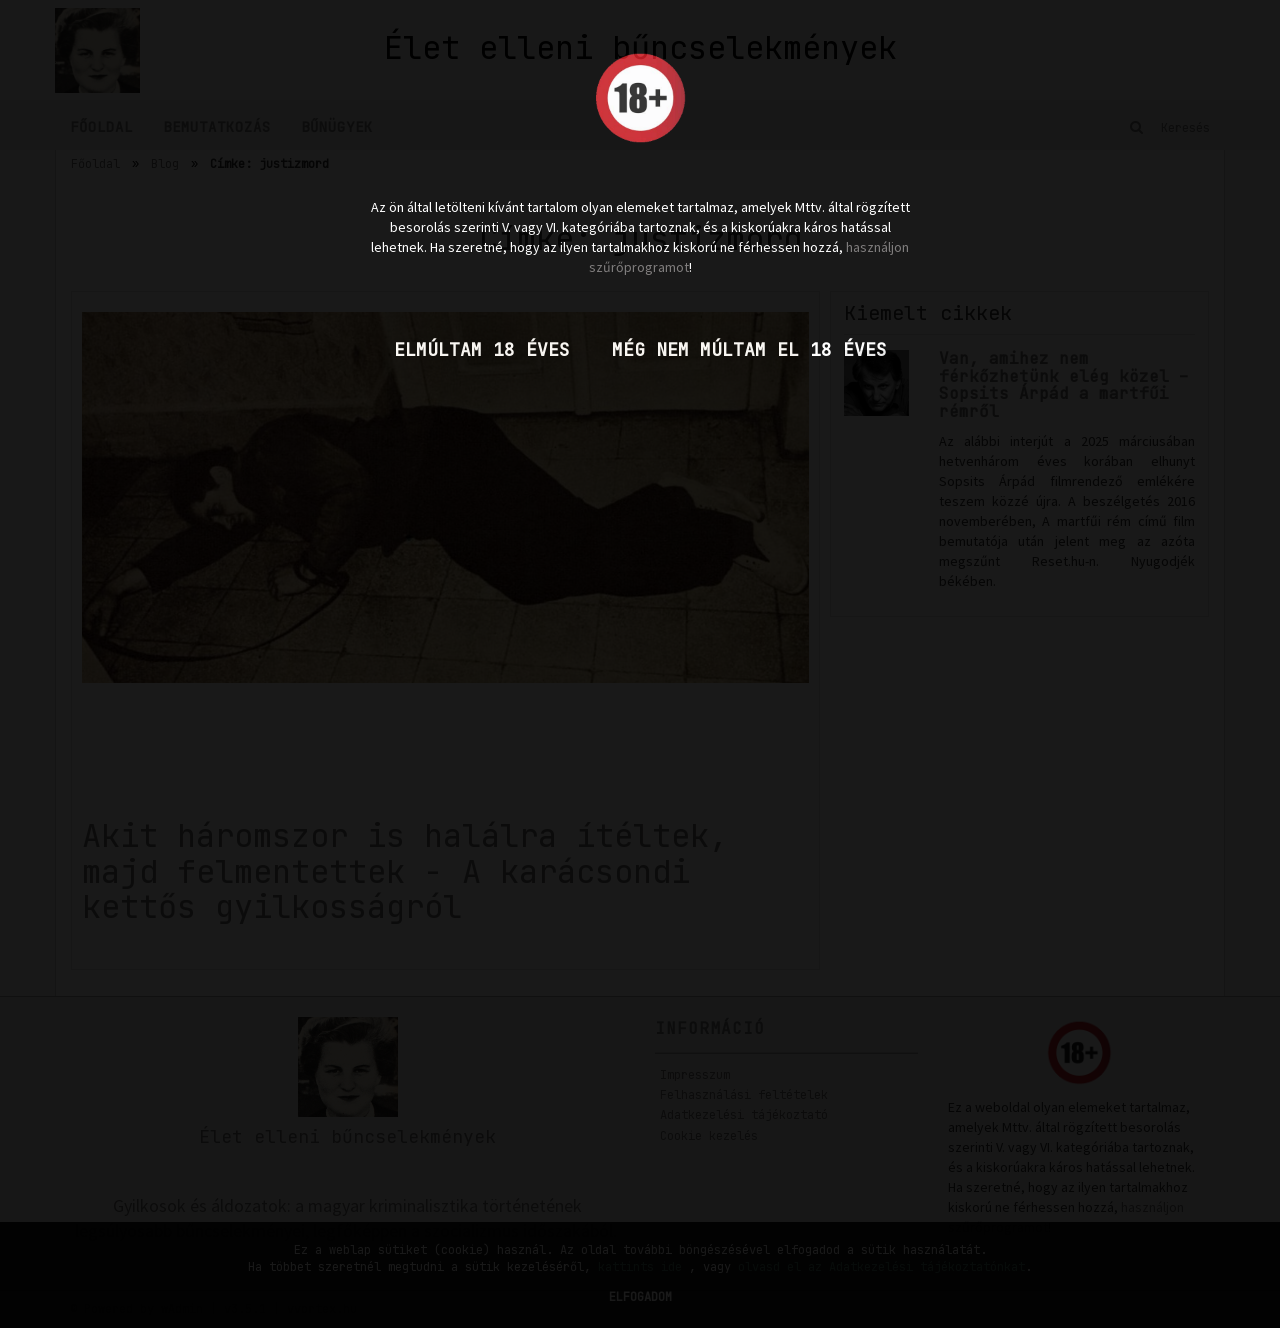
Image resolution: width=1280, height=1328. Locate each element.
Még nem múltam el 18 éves (749, 349)
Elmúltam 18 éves (482, 349)
